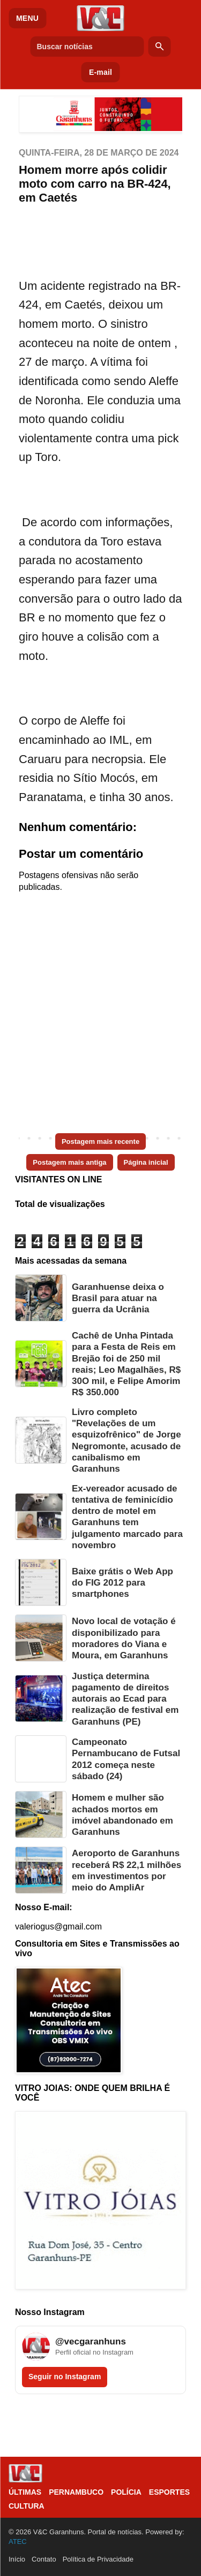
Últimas (25, 2492)
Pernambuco (76, 2492)
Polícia (126, 2492)
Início (17, 2559)
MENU (27, 18)
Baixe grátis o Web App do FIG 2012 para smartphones (122, 1583)
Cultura (26, 2506)
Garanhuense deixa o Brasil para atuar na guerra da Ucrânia (118, 1298)
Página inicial (146, 1162)
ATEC (18, 2541)
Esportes (169, 2492)
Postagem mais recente (100, 1141)
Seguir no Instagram (64, 2376)
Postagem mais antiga (69, 1162)
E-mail (100, 72)
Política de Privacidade (98, 2559)
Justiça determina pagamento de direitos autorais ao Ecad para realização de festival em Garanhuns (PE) (125, 1699)
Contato (44, 2559)
